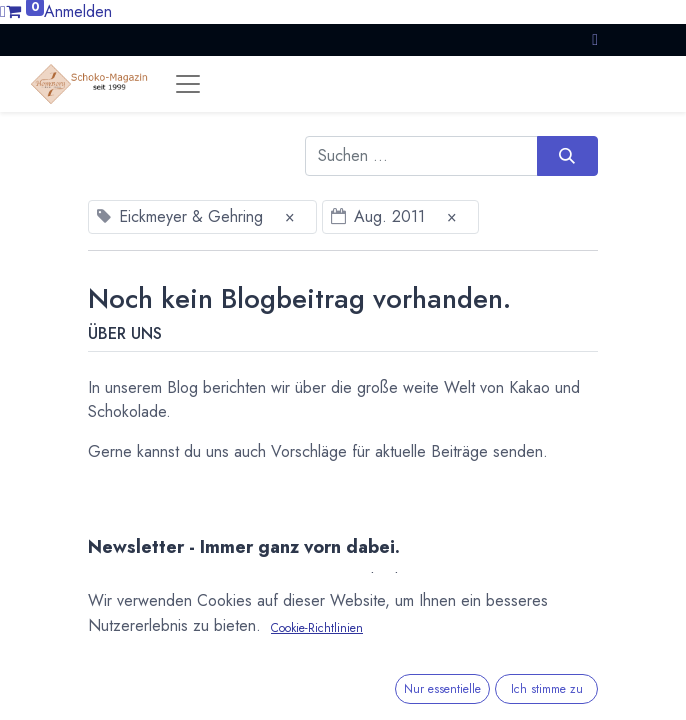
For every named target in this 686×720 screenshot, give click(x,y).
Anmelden (78, 11)
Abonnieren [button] (535, 652)
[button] (595, 39)
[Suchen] (567, 156)
